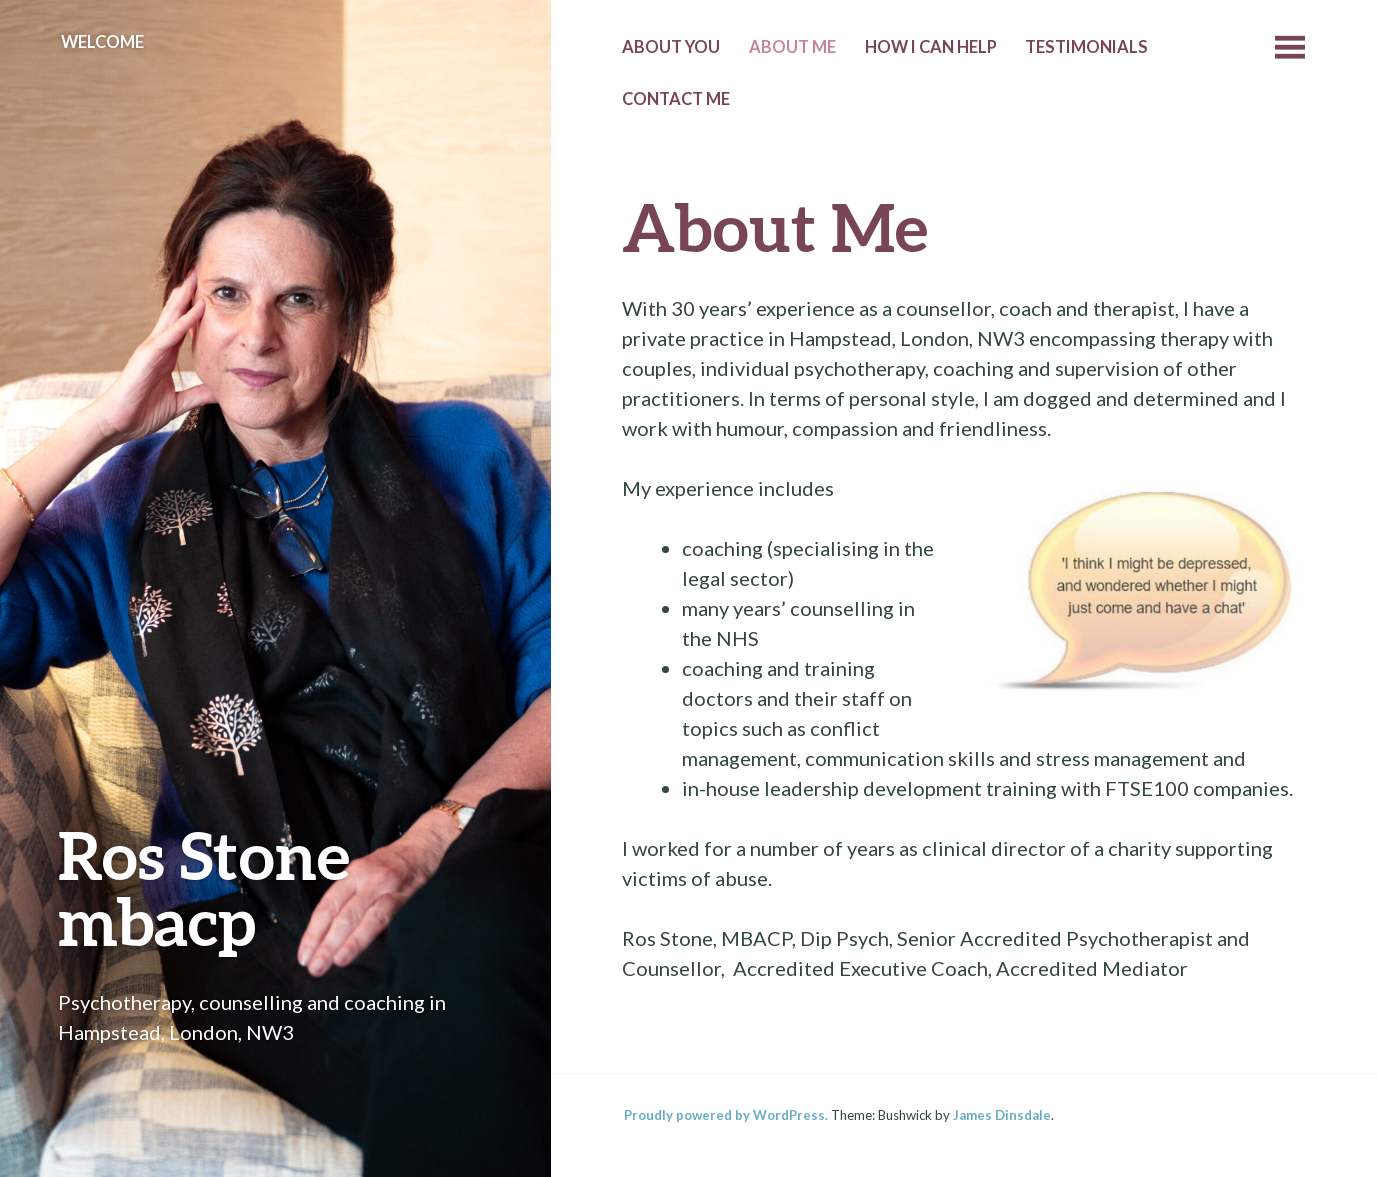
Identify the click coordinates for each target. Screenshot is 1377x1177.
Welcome (102, 42)
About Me (792, 47)
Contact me (676, 99)
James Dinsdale (1002, 1115)
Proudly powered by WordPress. (726, 1115)
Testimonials (1086, 47)
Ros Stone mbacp (204, 887)
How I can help (931, 47)
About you (671, 47)
